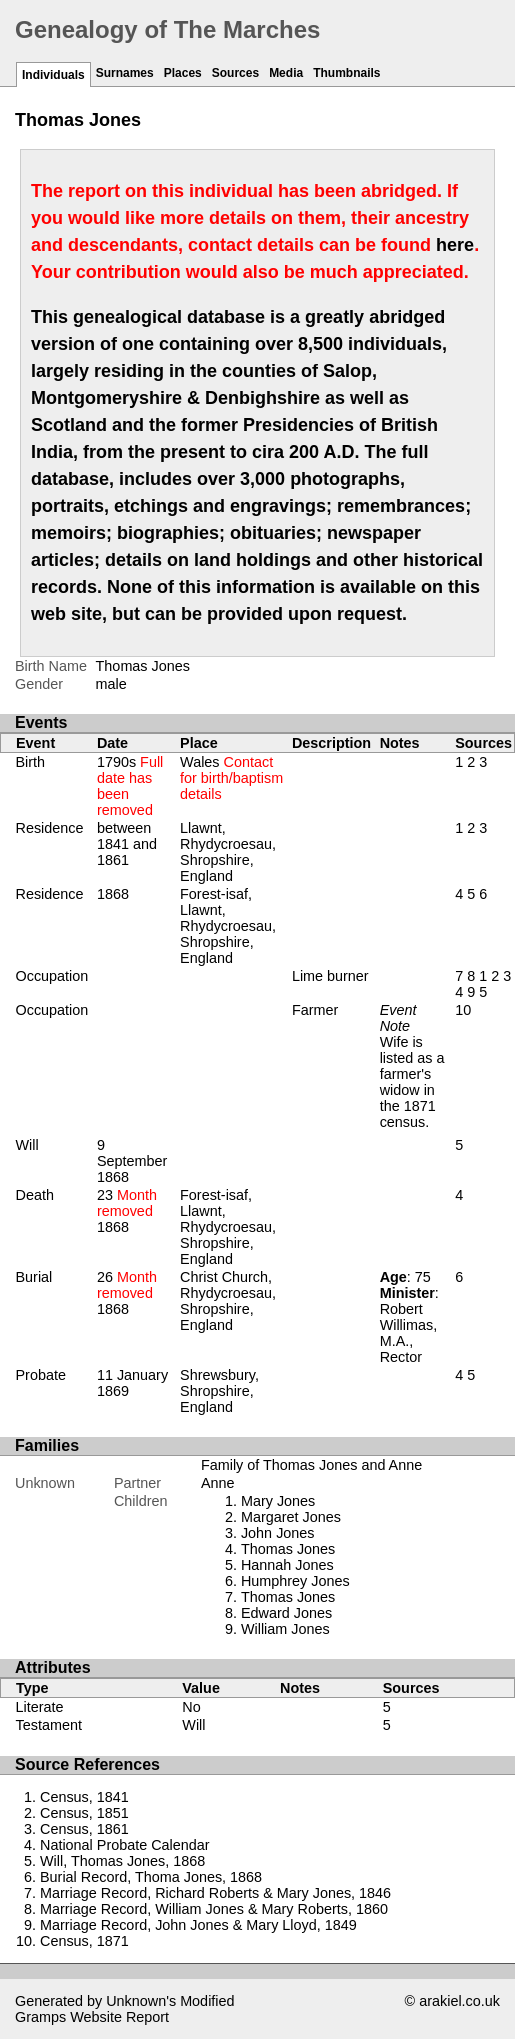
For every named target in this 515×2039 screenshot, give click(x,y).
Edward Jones (286, 1613)
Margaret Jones (291, 1517)
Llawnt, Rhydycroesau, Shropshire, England (228, 852)
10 (463, 1010)
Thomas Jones (288, 1549)
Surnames (125, 73)
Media (286, 73)
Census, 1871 (84, 1941)
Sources (235, 73)
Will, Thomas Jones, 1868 (122, 1861)
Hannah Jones (287, 1565)
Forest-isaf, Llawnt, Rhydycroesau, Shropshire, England (228, 926)
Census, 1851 (84, 1813)
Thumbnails (346, 73)
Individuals (53, 75)
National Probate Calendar (125, 1845)
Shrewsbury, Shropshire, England (219, 1391)
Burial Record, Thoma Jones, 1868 (151, 1877)
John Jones (278, 1533)
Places (183, 73)
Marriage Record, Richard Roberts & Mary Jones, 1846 (215, 1893)
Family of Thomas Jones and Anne (311, 1465)
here (455, 245)
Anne (218, 1483)
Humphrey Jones (295, 1581)
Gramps (40, 2017)
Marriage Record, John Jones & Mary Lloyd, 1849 (198, 1925)
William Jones (285, 1629)
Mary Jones (278, 1501)
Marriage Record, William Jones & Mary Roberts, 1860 (214, 1909)
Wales (231, 778)
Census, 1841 (84, 1797)
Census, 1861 (84, 1829)
